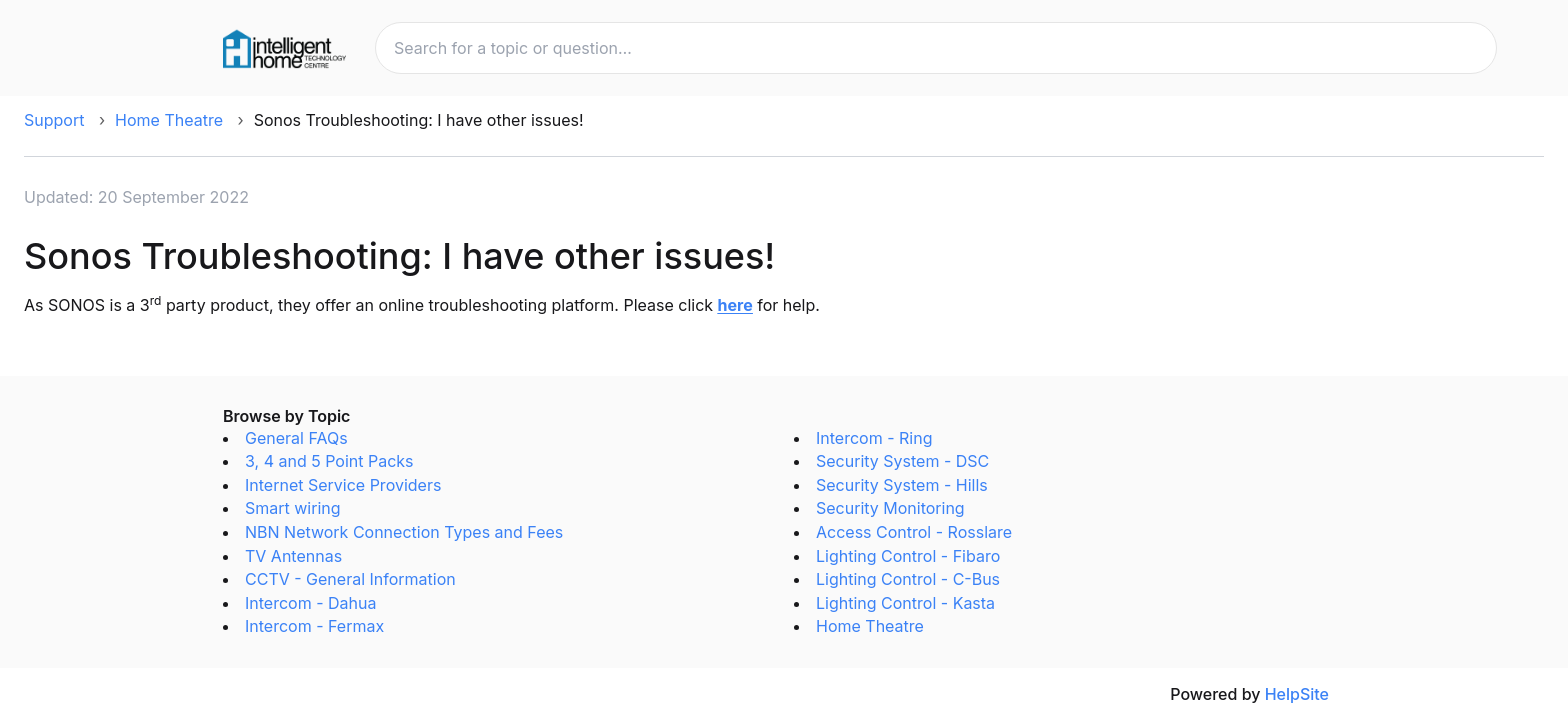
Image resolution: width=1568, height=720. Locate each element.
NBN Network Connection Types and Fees (404, 532)
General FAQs (296, 438)
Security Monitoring (890, 508)
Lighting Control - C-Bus (908, 579)
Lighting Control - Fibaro (908, 556)
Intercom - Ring (874, 438)
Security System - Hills (902, 485)
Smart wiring (293, 508)
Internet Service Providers (343, 485)
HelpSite (1297, 694)
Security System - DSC (902, 461)
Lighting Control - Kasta (905, 603)
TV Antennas (293, 556)
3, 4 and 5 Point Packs (329, 461)
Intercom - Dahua (310, 603)
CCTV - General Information (350, 579)
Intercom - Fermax (314, 626)
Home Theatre (169, 120)
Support (54, 120)
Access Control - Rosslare (914, 532)
